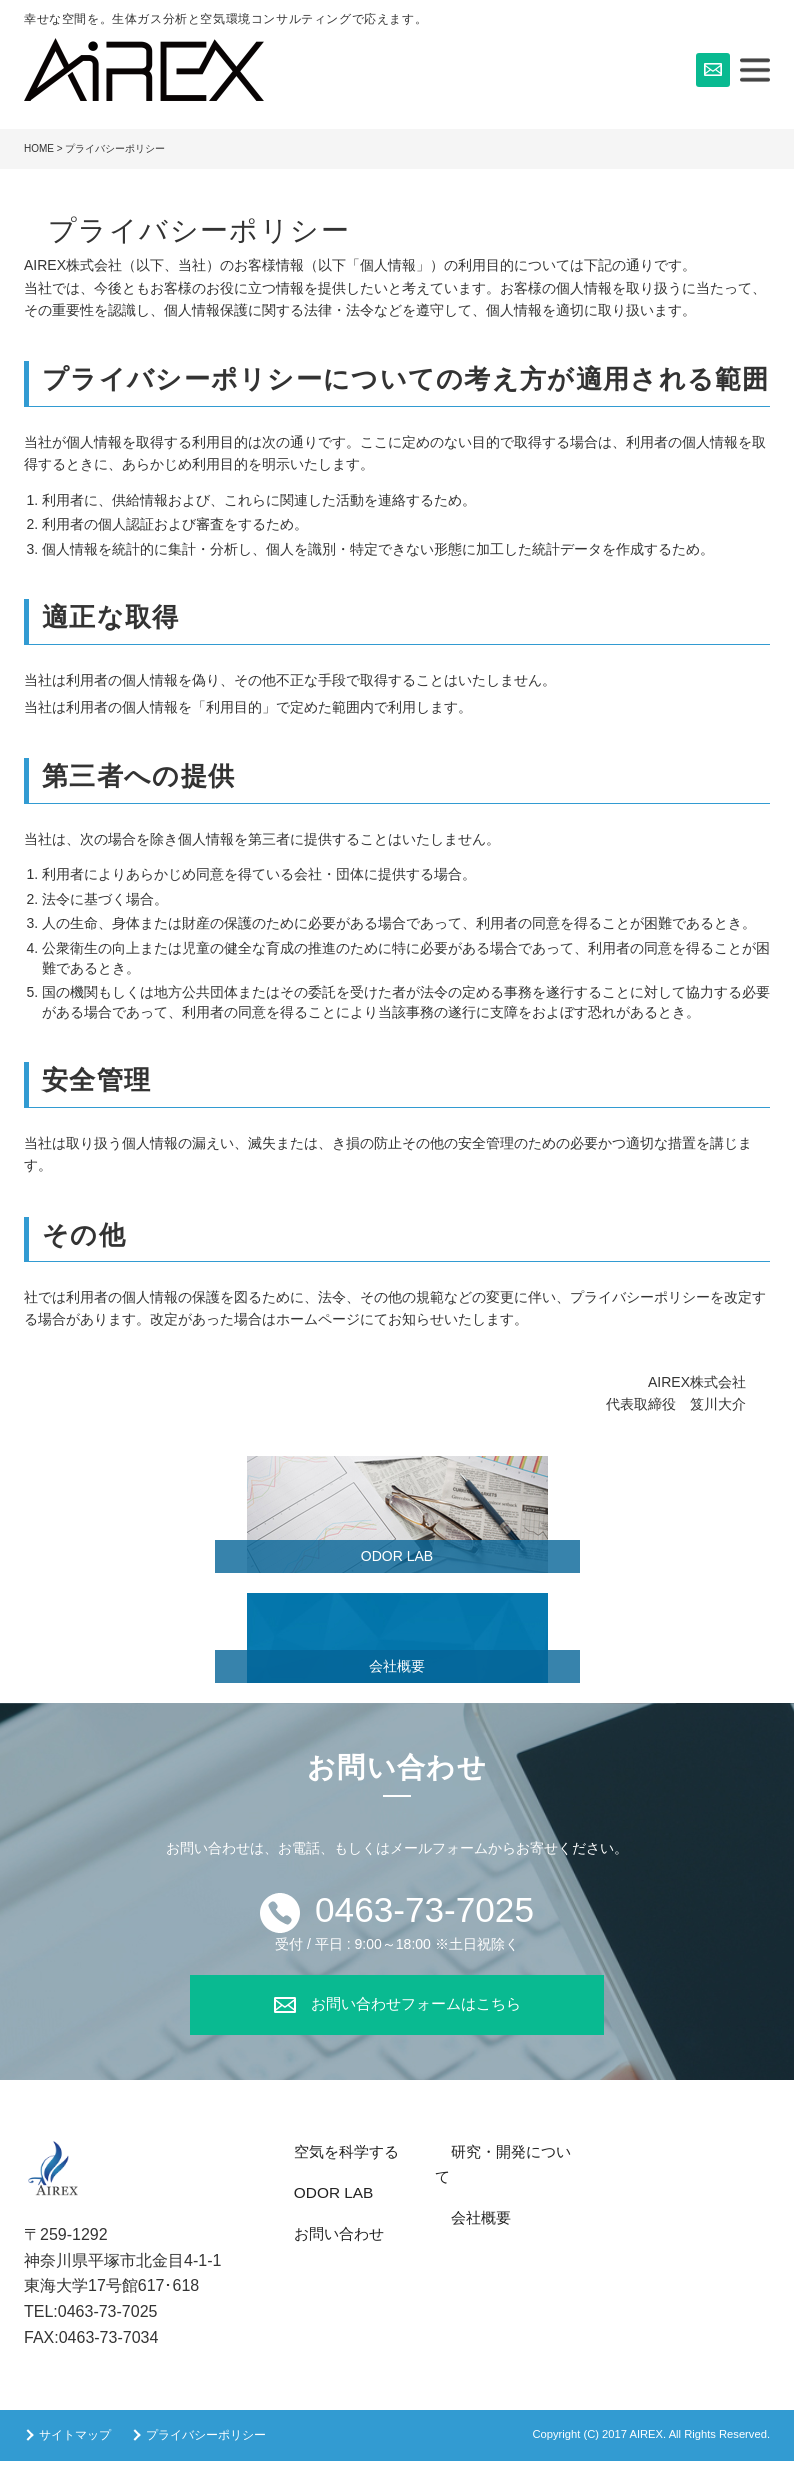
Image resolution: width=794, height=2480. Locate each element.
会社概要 (397, 1666)
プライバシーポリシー (206, 2454)
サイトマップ (75, 2454)
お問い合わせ (323, 2251)
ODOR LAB (397, 1556)
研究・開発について (502, 2170)
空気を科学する (330, 2170)
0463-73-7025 (424, 1917)
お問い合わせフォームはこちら (416, 2021)
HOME (39, 148)
